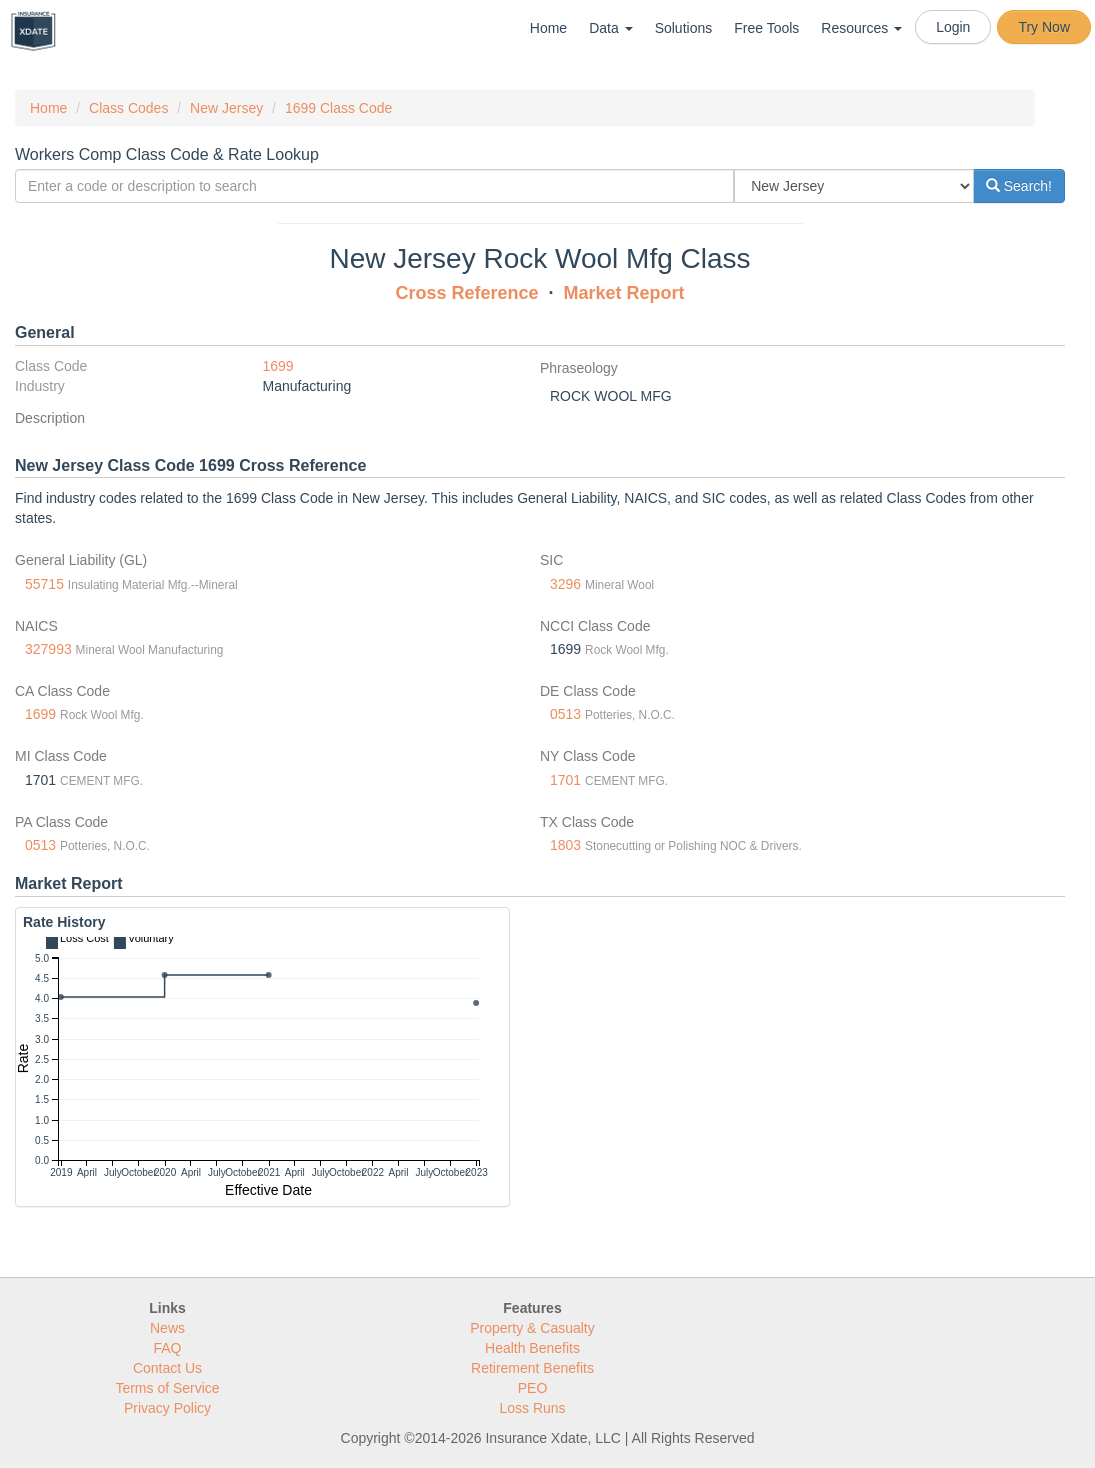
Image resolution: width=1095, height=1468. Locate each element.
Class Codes (128, 108)
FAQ (167, 1348)
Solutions (684, 28)
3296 (565, 584)
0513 (565, 714)
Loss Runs (532, 1408)
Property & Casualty (532, 1328)
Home (548, 28)
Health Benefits (532, 1348)
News (167, 1328)
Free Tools (766, 28)
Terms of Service (167, 1388)
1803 (565, 845)
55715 (44, 584)
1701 (565, 780)
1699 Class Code (338, 108)
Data (610, 28)
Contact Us (167, 1368)
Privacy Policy (167, 1408)
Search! (1019, 186)
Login (953, 27)
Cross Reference (466, 293)
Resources (861, 28)
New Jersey (226, 108)
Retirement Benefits (532, 1368)
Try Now (1044, 27)
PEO (533, 1388)
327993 (48, 649)
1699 (278, 366)
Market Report (624, 293)
